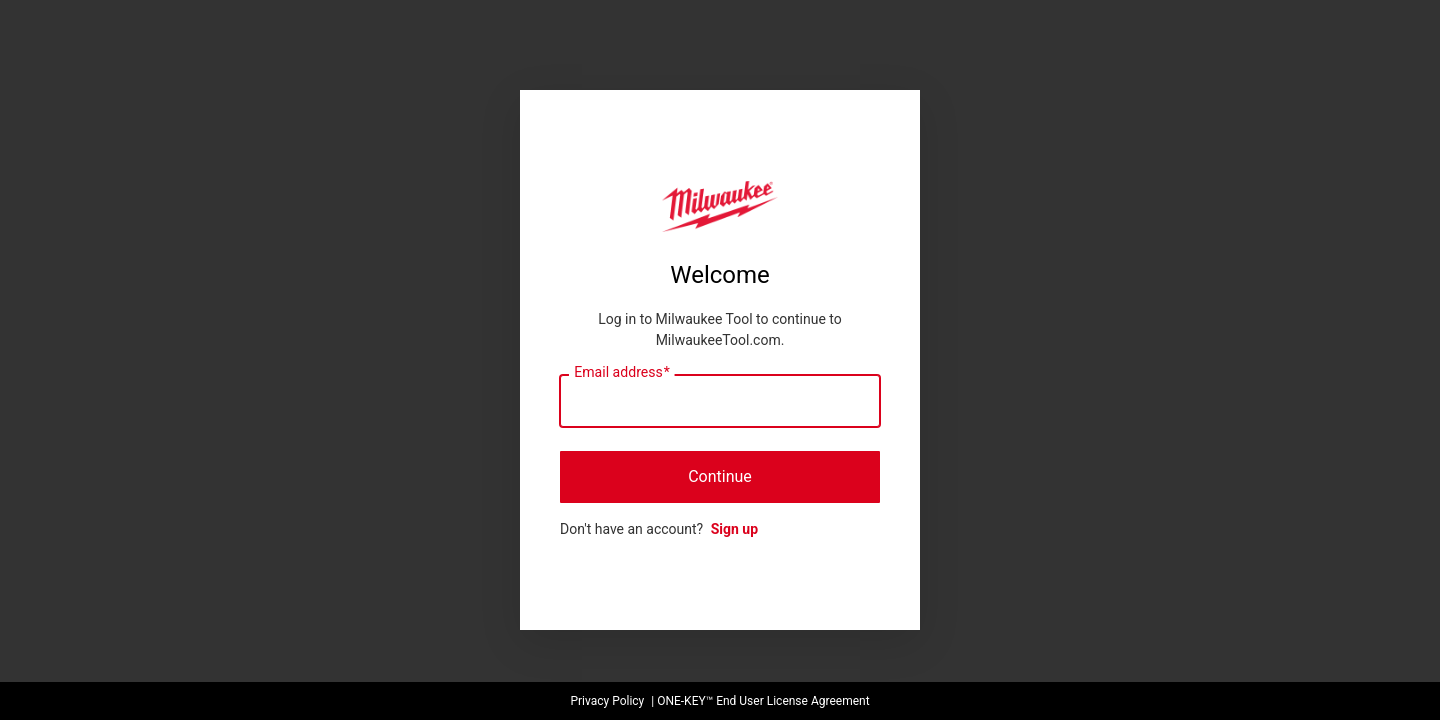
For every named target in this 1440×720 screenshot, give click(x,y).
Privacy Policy (607, 701)
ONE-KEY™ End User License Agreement (763, 701)
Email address (621, 372)
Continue (720, 476)
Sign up (734, 529)
